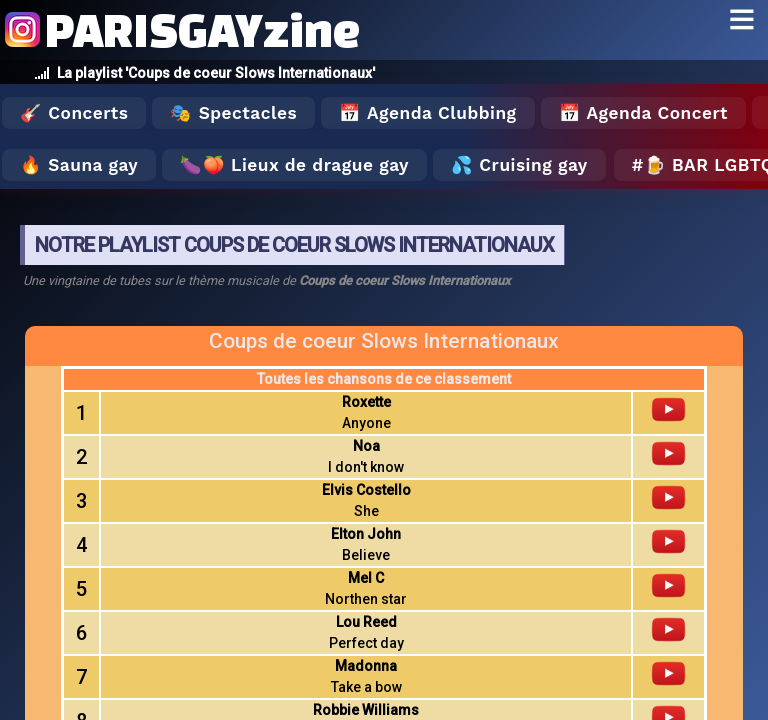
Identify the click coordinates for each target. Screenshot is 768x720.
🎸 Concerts (74, 113)
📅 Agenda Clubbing (427, 113)
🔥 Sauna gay (79, 165)
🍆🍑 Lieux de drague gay (294, 165)
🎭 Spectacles (233, 113)
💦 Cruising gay (519, 165)
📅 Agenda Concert (643, 113)
